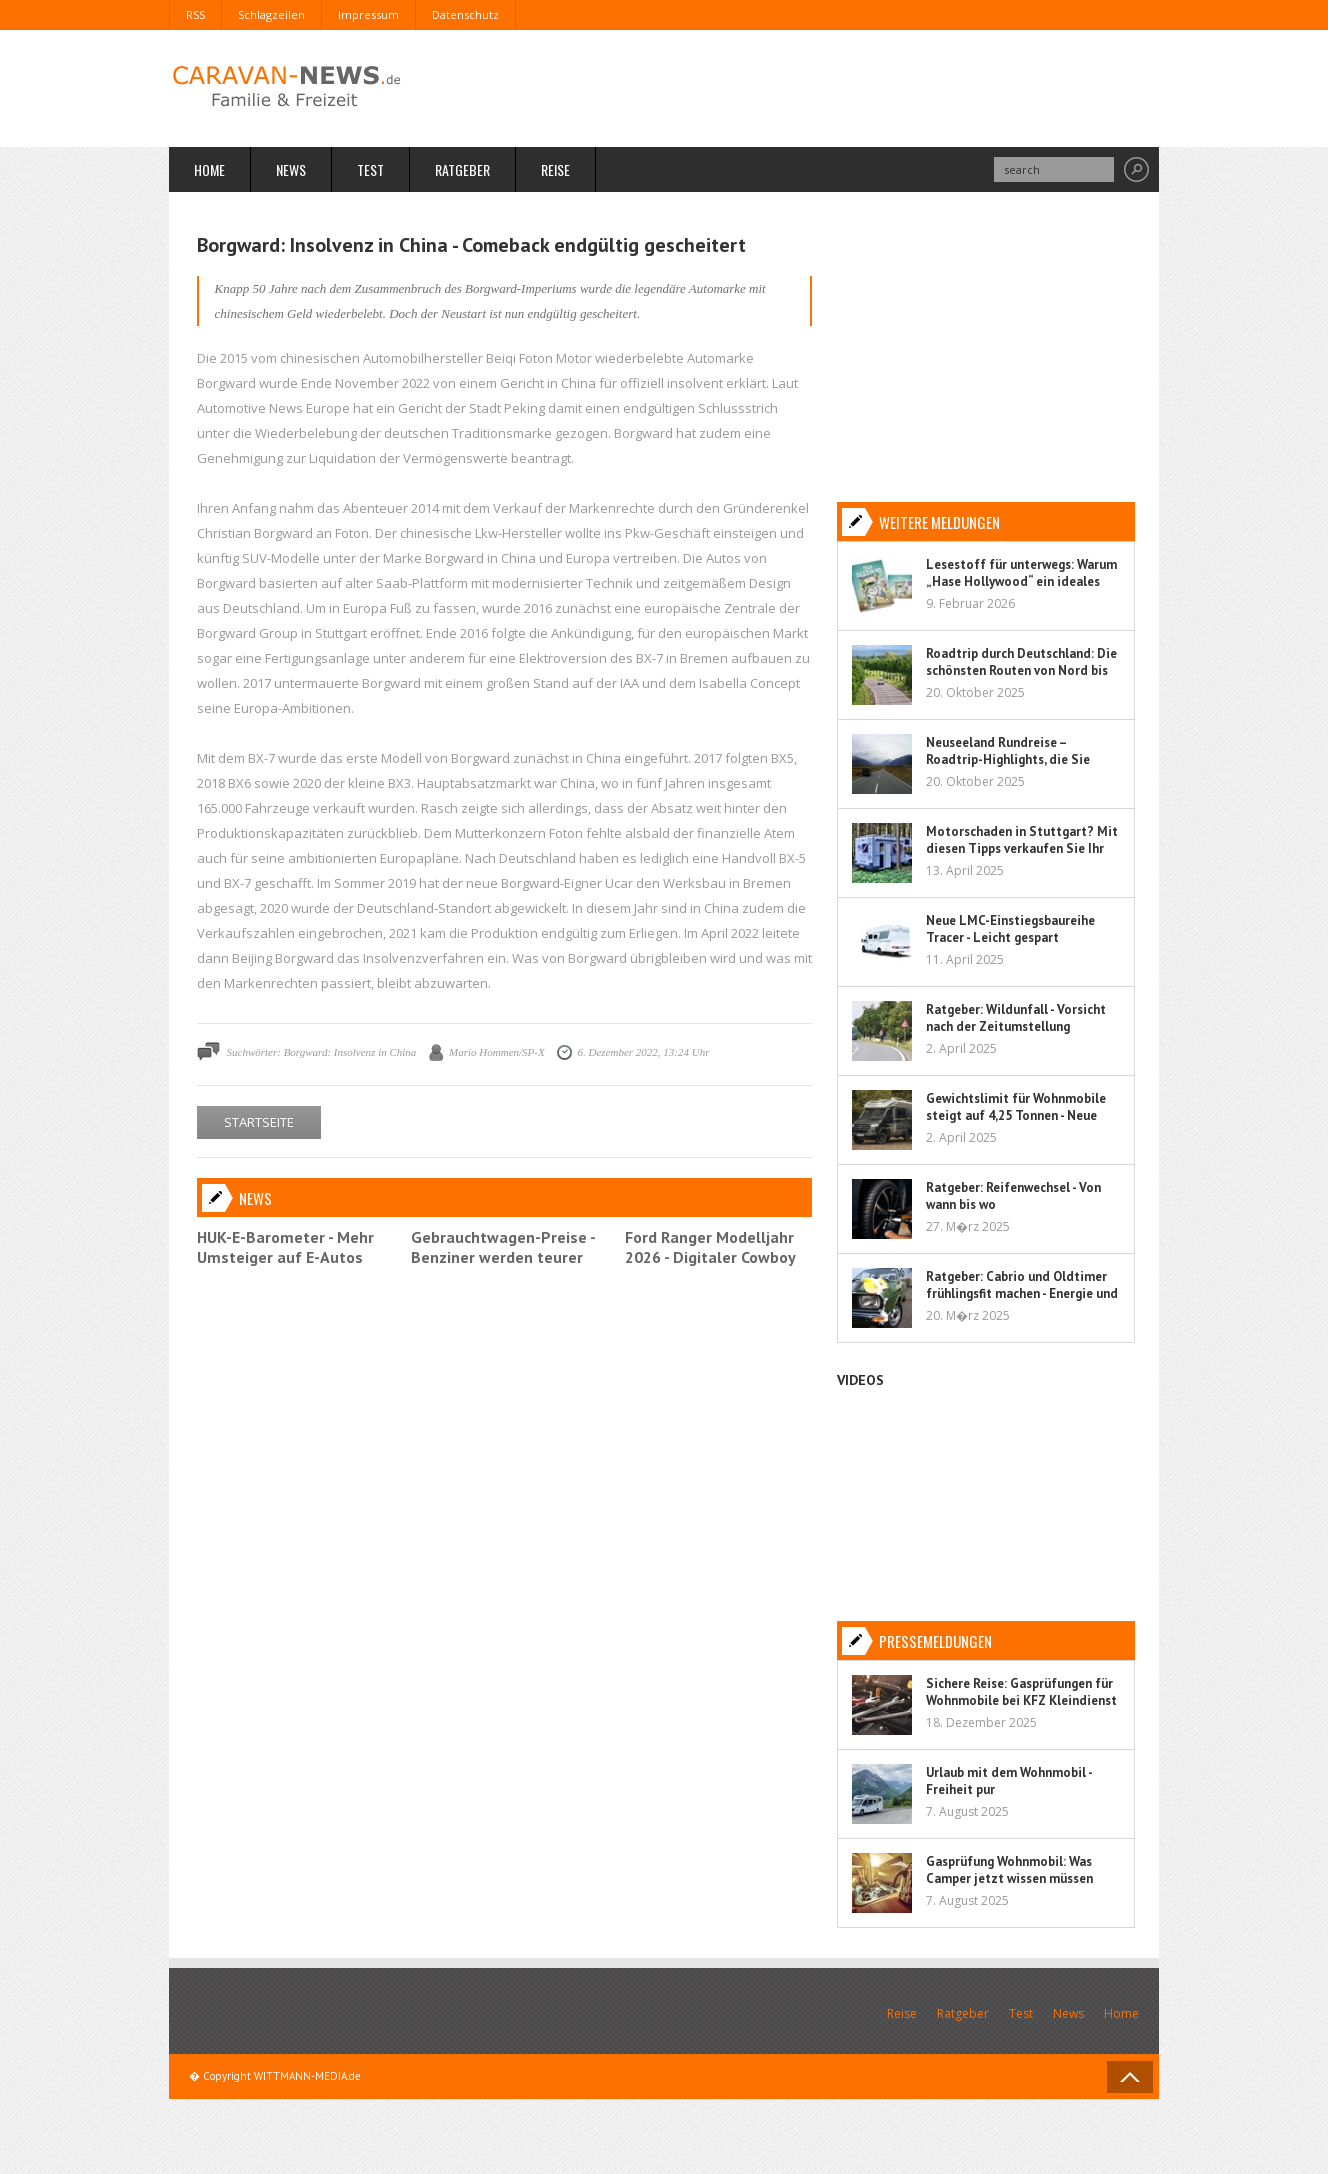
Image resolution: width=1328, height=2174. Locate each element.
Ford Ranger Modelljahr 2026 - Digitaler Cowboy (710, 1247)
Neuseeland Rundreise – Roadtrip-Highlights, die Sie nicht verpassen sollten (1008, 759)
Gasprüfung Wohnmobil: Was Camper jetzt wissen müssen (1009, 1870)
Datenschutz (465, 14)
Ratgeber (462, 169)
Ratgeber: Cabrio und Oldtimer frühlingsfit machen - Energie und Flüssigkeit (1022, 1293)
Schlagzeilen (271, 14)
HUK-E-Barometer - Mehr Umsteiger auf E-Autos (285, 1247)
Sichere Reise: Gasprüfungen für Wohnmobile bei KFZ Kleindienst (1021, 1692)
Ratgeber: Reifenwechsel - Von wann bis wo (1013, 1196)
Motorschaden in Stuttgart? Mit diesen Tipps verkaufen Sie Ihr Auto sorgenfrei (1022, 848)
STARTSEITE (259, 1122)
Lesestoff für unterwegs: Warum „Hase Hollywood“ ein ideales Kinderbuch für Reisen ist (1021, 581)
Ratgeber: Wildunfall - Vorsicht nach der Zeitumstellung (1016, 1018)
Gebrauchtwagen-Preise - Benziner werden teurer (503, 1247)
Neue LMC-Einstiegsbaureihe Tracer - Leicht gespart (1010, 929)
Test (370, 169)
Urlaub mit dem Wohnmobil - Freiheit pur (1009, 1781)
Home (209, 169)
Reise (555, 169)
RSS (195, 14)
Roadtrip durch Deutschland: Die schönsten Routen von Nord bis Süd (1021, 670)
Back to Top (1130, 2077)
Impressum (368, 14)
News (291, 169)
